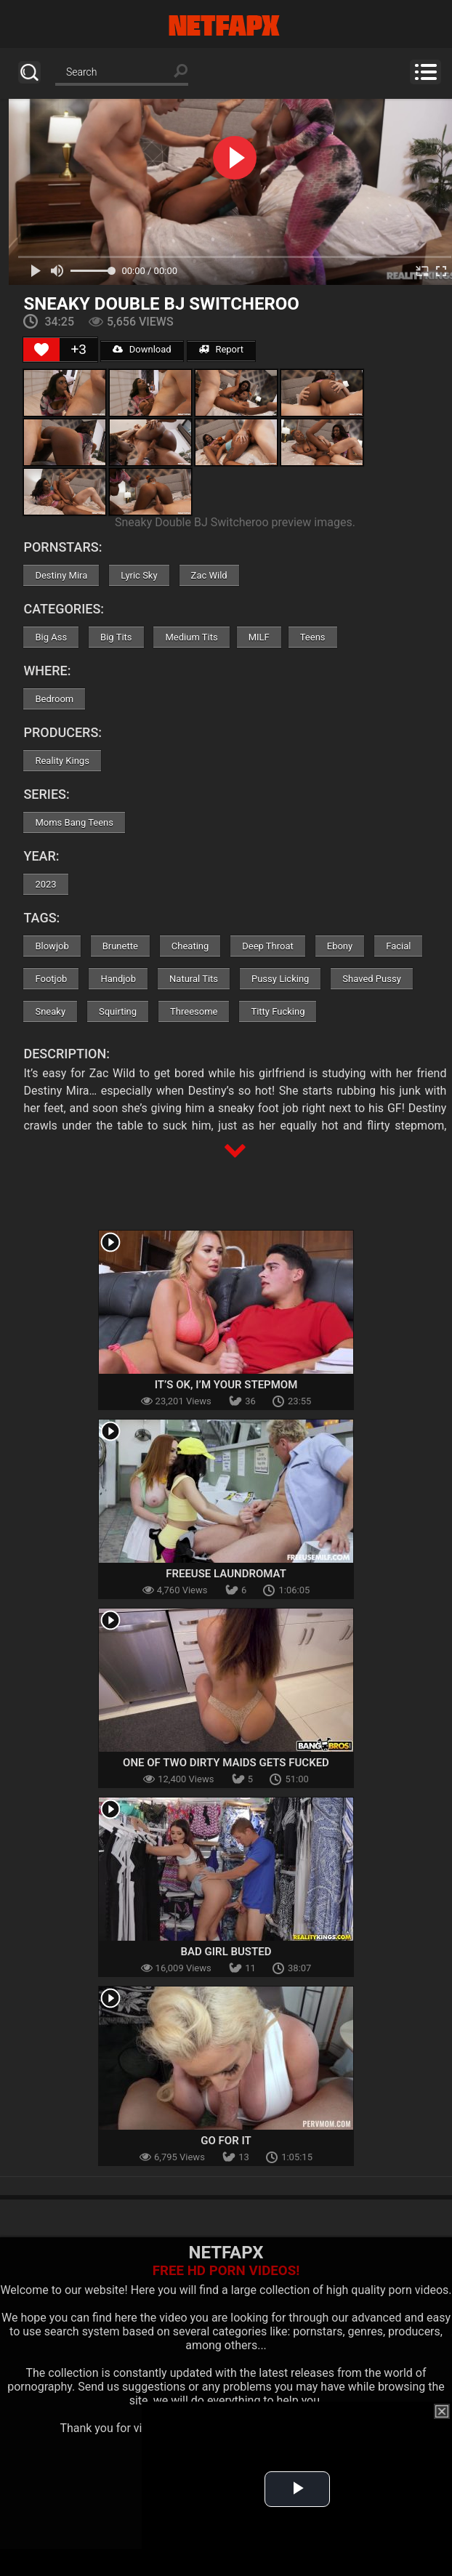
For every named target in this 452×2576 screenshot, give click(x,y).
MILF (259, 637)
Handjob (118, 978)
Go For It (226, 2140)
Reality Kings (62, 760)
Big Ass (51, 637)
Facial (398, 946)
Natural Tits (193, 978)
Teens (313, 637)
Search (29, 72)
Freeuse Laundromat (226, 1573)
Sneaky (50, 1011)
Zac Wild (209, 575)
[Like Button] (41, 349)
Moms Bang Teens (74, 822)
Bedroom (54, 698)
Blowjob (51, 946)
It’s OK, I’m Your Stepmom (226, 1384)
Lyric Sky (139, 575)
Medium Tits (191, 637)
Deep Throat (268, 946)
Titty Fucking (277, 1011)
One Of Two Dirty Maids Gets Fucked (226, 1762)
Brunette (120, 946)
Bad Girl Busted (226, 1951)
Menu (425, 72)
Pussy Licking (280, 978)
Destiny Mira (61, 575)
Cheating (190, 946)
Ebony (339, 946)
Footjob (51, 978)
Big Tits (116, 637)
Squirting (118, 1011)
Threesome (193, 1011)
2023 (45, 884)
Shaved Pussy (371, 978)
